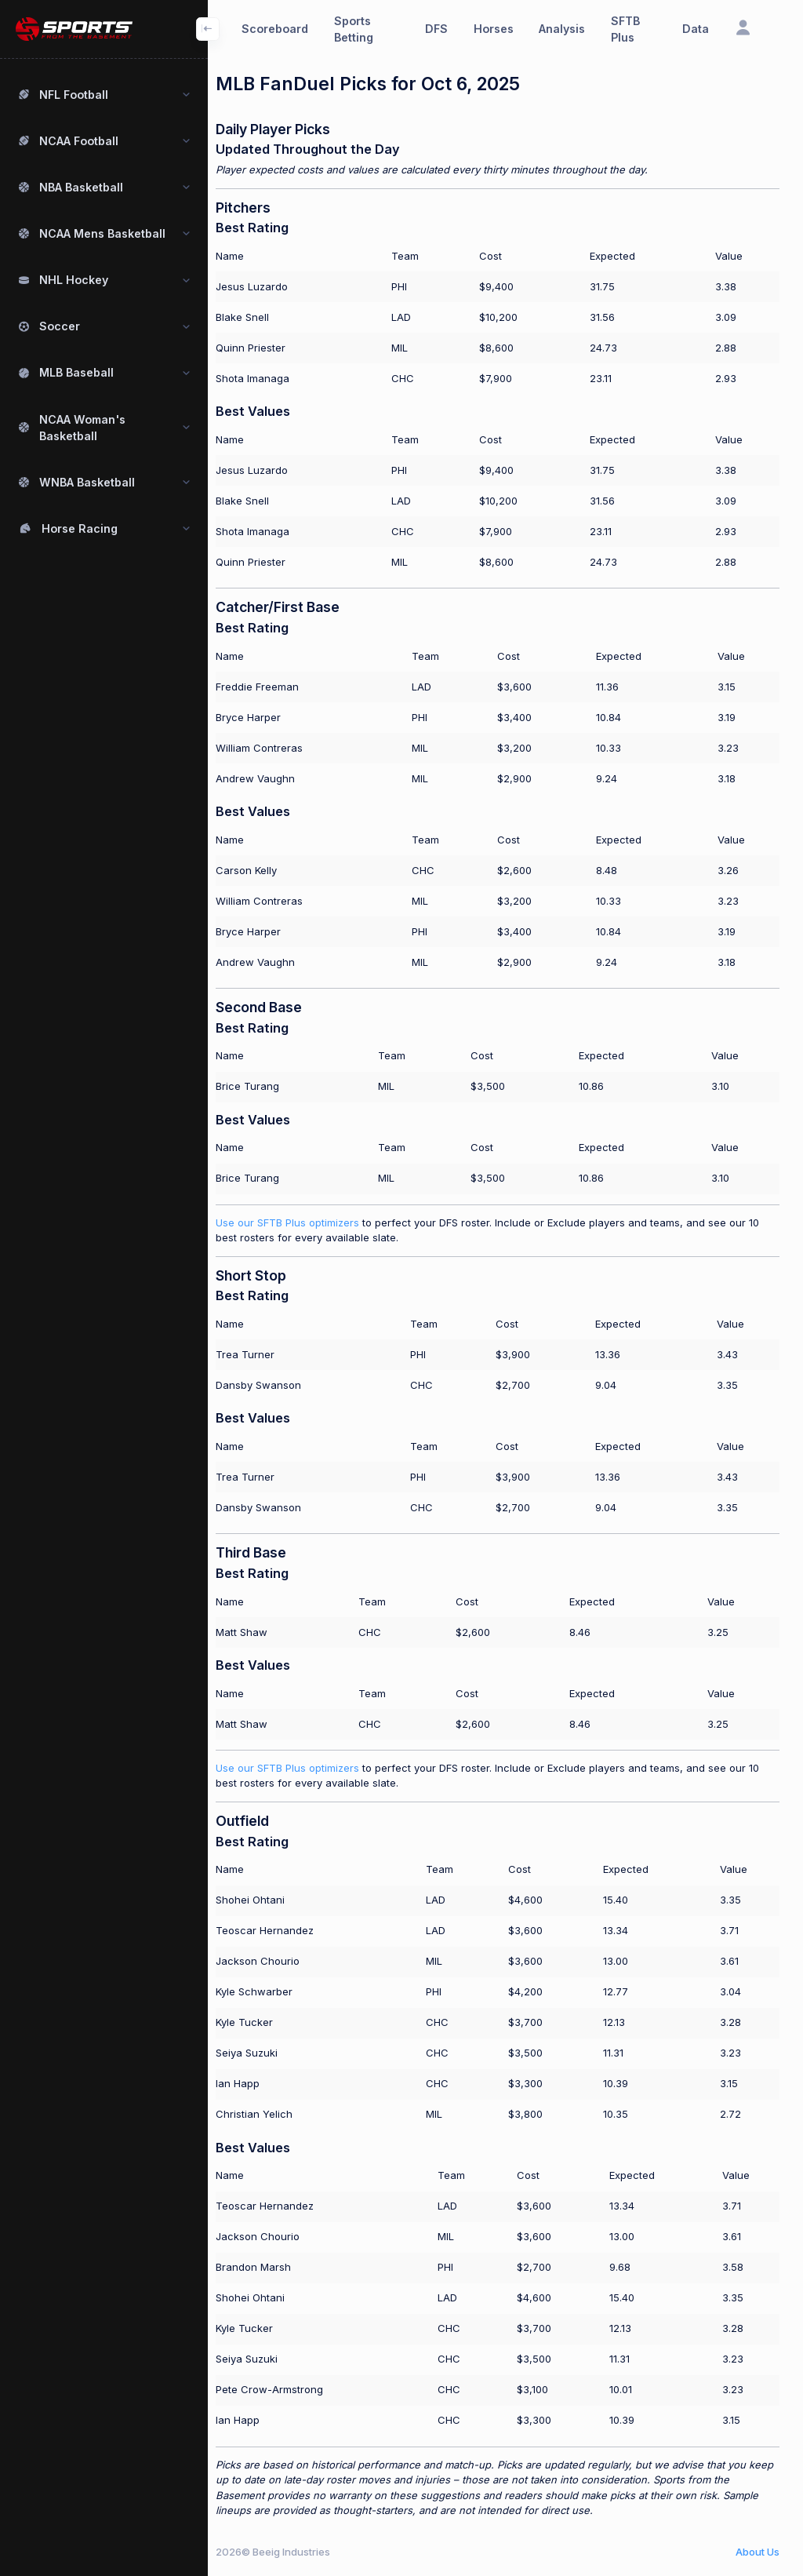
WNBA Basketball (87, 482)
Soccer (59, 326)
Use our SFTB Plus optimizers (303, 1222)
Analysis (562, 28)
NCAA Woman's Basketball (82, 428)
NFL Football (73, 94)
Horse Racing (80, 528)
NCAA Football (78, 141)
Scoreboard (275, 28)
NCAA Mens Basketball (102, 233)
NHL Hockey (73, 279)
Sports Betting (353, 29)
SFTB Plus (625, 29)
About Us (757, 2551)
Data (695, 28)
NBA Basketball (81, 187)
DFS (436, 28)
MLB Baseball (76, 372)
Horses (494, 28)
